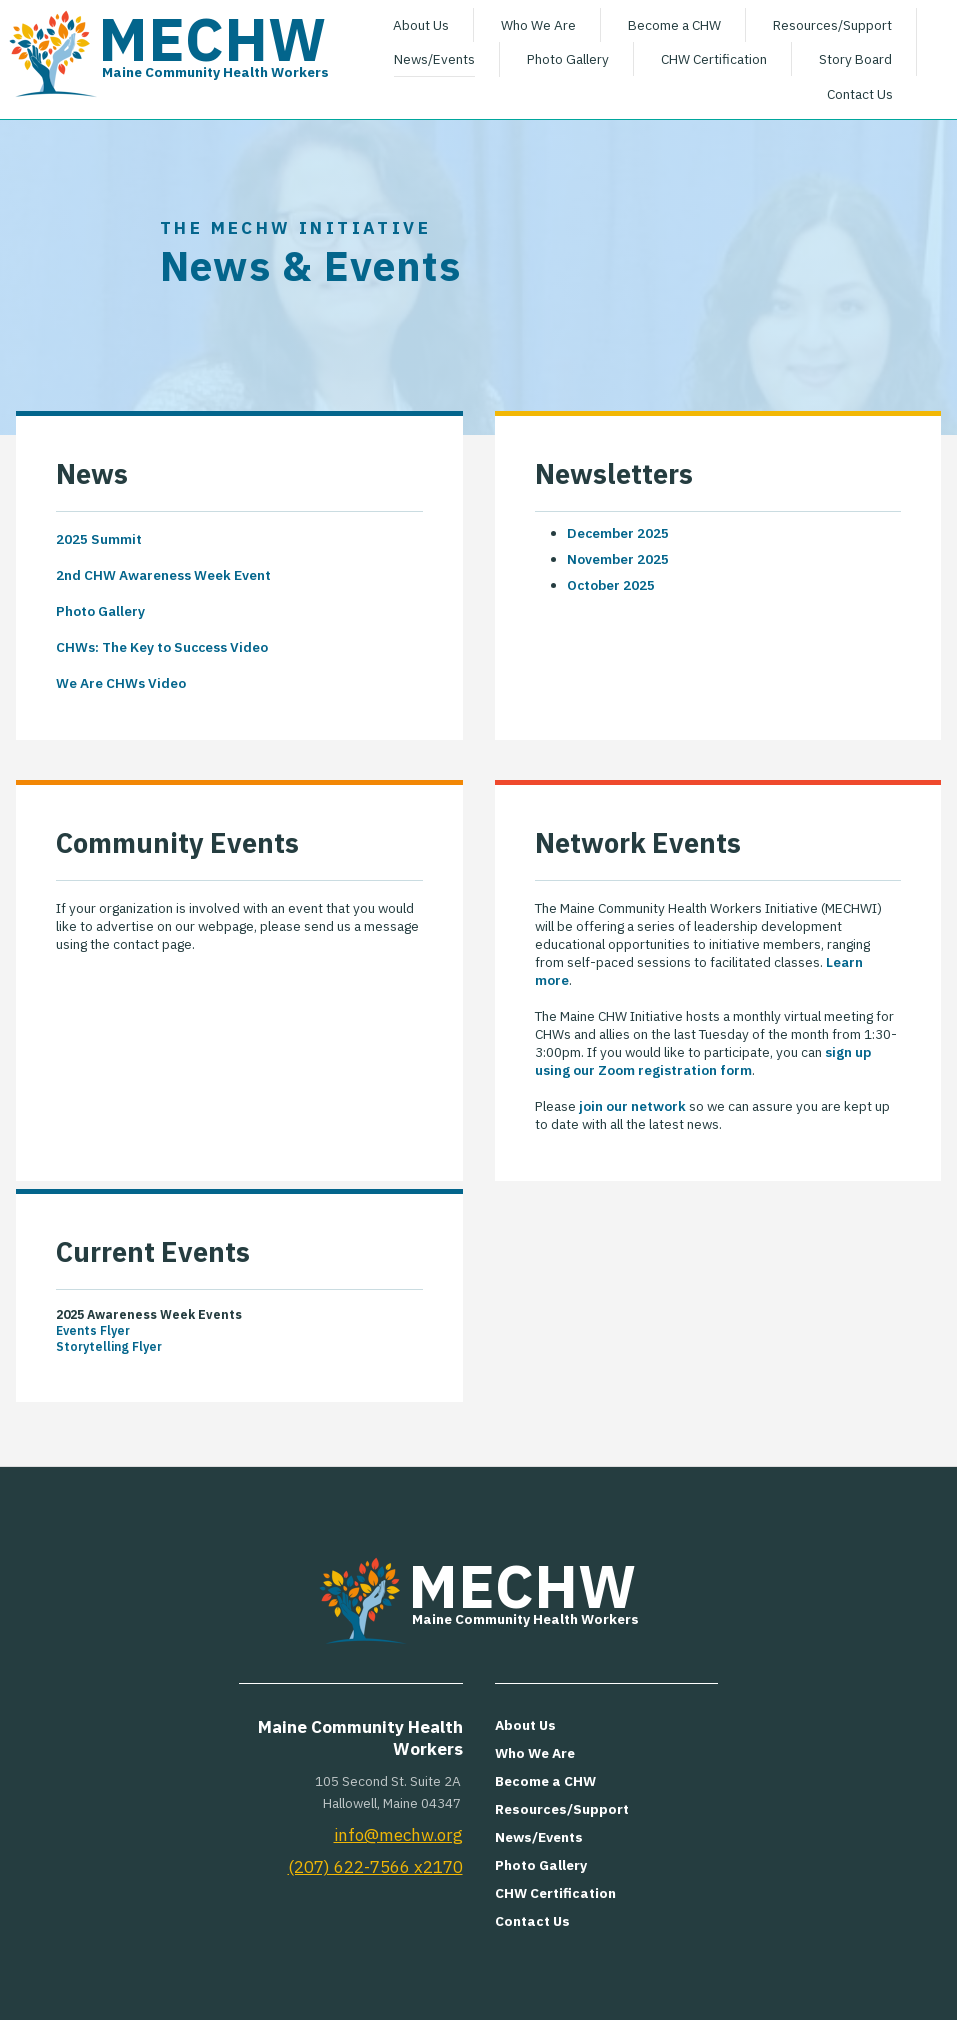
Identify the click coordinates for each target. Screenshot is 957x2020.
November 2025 (618, 559)
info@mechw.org (398, 1835)
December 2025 (618, 533)
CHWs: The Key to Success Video (162, 647)
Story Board (855, 59)
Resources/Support (832, 25)
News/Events (434, 59)
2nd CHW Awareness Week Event (163, 575)
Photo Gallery (568, 59)
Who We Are (538, 25)
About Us (421, 25)
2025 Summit (99, 539)
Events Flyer (93, 1330)
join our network (632, 1106)
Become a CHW (674, 25)
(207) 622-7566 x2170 (375, 1867)
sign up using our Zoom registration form (703, 1061)
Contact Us (860, 94)
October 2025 (611, 585)
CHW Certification (714, 59)
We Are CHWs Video (121, 683)
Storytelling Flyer (109, 1346)
